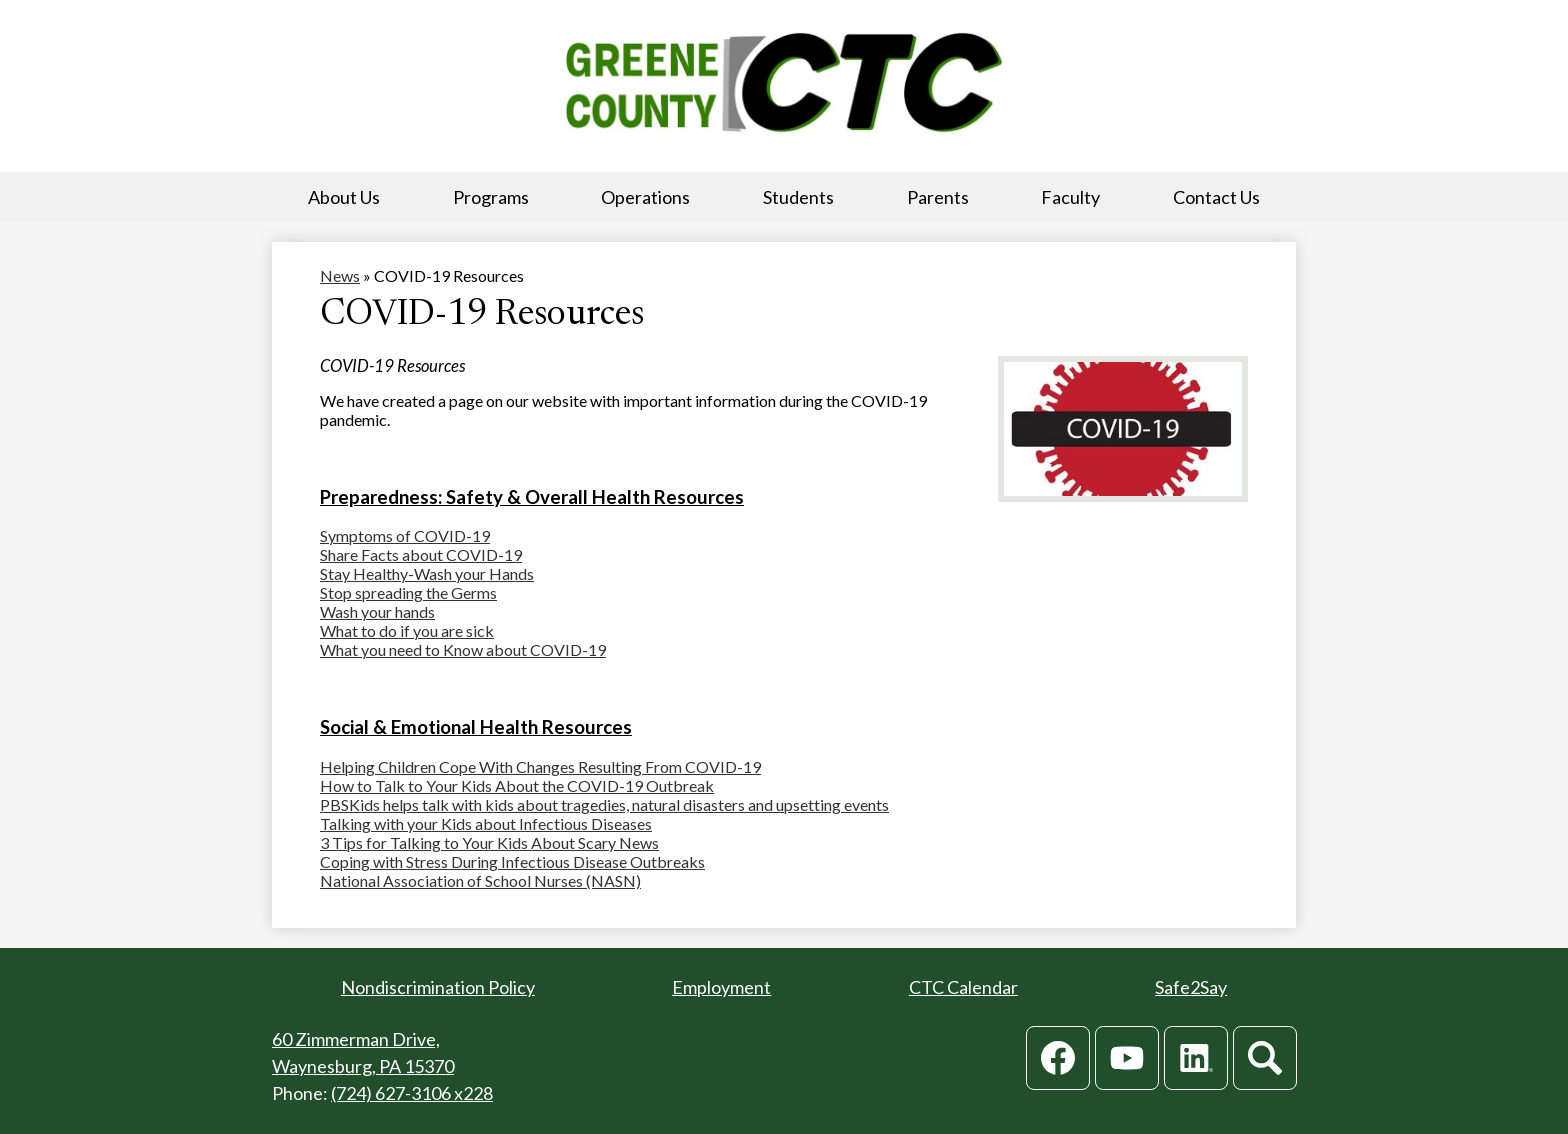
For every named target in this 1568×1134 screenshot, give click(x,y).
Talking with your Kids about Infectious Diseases (486, 823)
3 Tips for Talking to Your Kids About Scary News (489, 842)
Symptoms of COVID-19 (405, 535)
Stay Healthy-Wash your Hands (427, 573)
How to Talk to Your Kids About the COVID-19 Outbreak (517, 785)
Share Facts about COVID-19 (421, 554)
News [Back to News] (340, 275)
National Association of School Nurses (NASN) (480, 880)
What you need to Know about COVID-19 (463, 649)
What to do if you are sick (407, 630)
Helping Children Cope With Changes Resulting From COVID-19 (540, 766)
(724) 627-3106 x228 (412, 1093)
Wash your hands (377, 611)
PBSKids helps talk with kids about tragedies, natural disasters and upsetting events (604, 804)
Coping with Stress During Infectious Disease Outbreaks (512, 861)
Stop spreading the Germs (408, 592)
